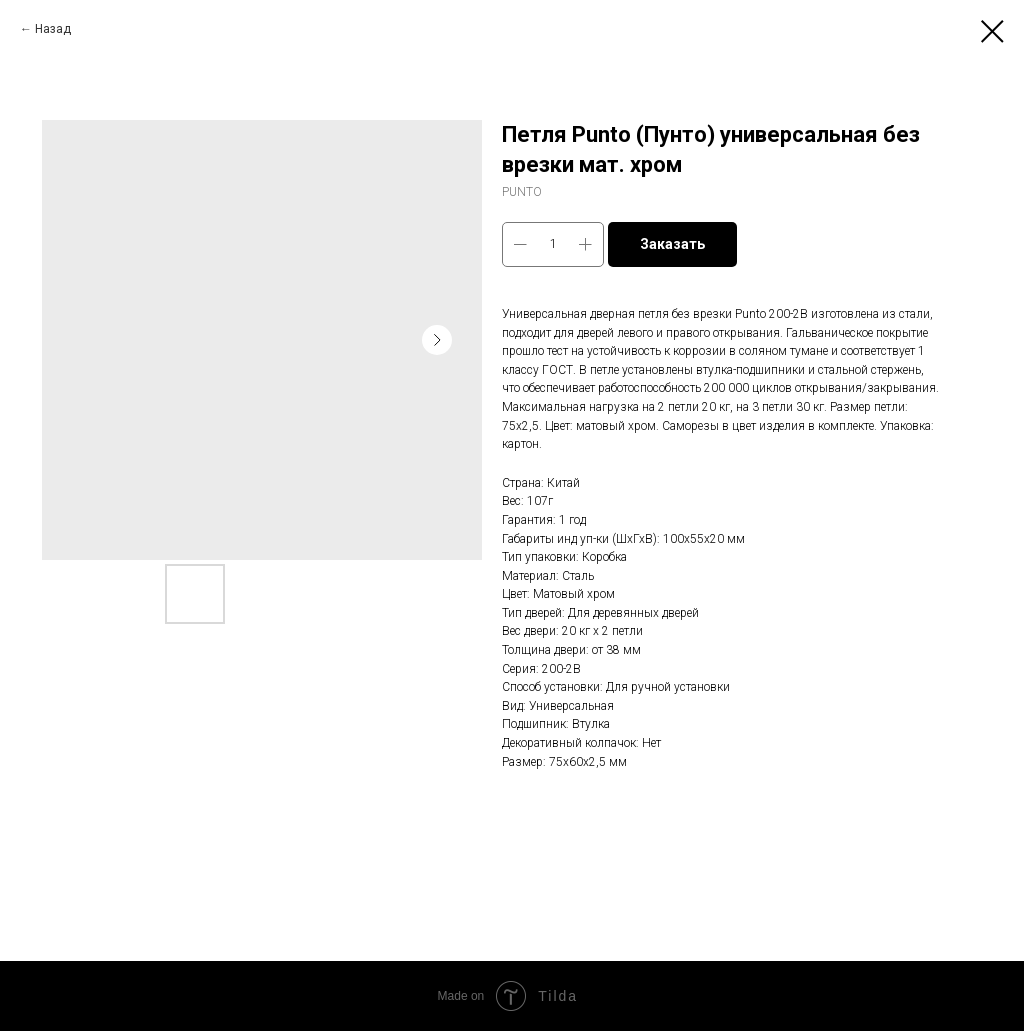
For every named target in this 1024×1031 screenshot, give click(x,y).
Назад (53, 29)
